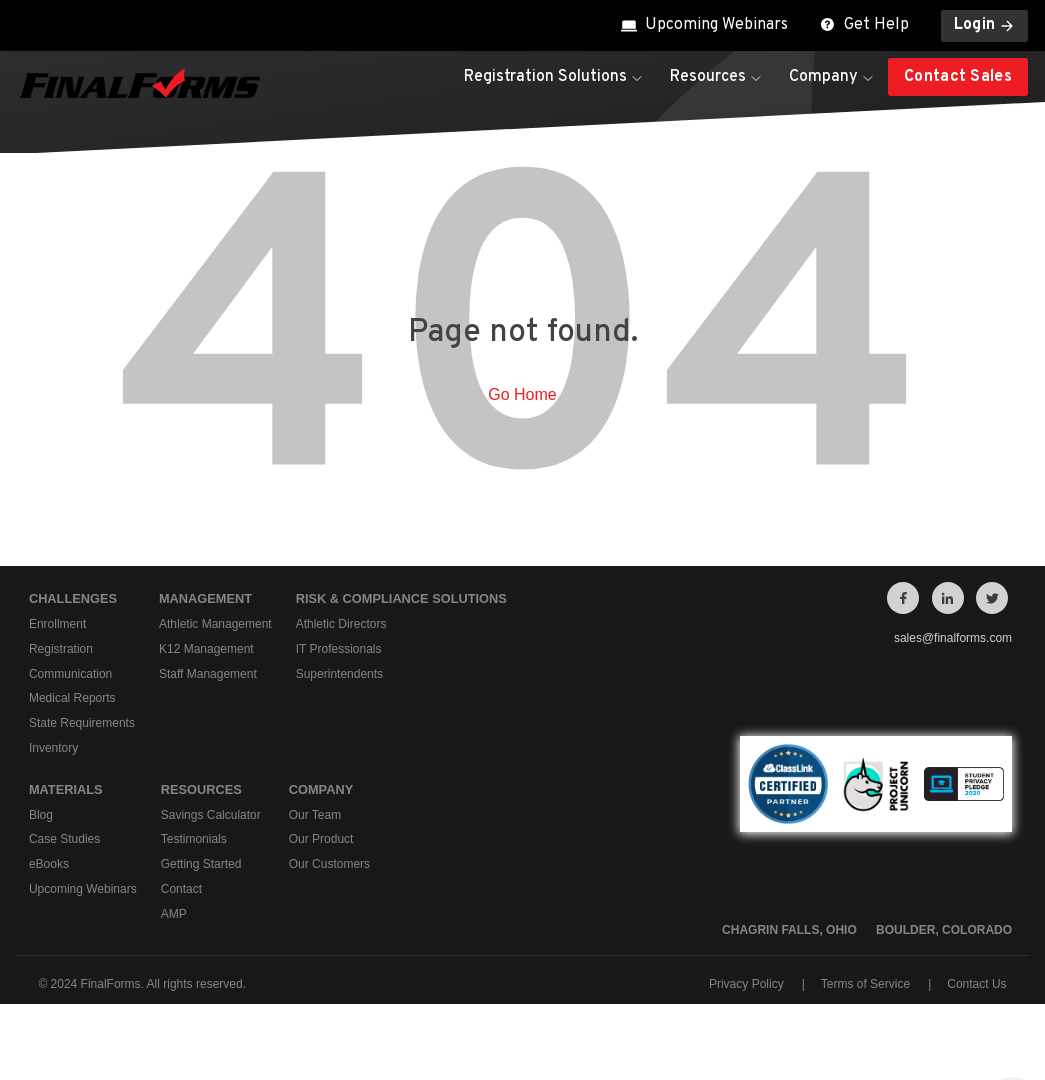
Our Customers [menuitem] (329, 865)
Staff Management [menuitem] (208, 674)
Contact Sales (958, 77)
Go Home (522, 394)
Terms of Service (865, 984)
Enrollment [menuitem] (57, 624)
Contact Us (976, 984)
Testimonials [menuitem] (194, 840)
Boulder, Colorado (944, 930)
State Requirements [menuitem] (82, 723)
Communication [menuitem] (70, 674)
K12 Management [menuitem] (206, 649)
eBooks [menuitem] (49, 865)
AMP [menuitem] (174, 914)
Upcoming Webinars (704, 25)
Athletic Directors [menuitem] (341, 624)
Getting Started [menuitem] (201, 865)
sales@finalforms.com (953, 638)
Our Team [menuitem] (315, 815)
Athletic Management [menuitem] (215, 624)
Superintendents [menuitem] (339, 674)
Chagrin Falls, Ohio (789, 930)
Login (985, 25)
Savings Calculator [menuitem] (211, 815)
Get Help (864, 25)
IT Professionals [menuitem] (339, 649)
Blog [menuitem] (41, 815)
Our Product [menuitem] (321, 840)
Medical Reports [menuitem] (72, 699)
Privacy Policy (746, 984)
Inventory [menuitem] (53, 748)
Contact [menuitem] (181, 889)
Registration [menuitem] (61, 649)
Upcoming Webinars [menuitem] (83, 889)
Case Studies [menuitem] (64, 840)
